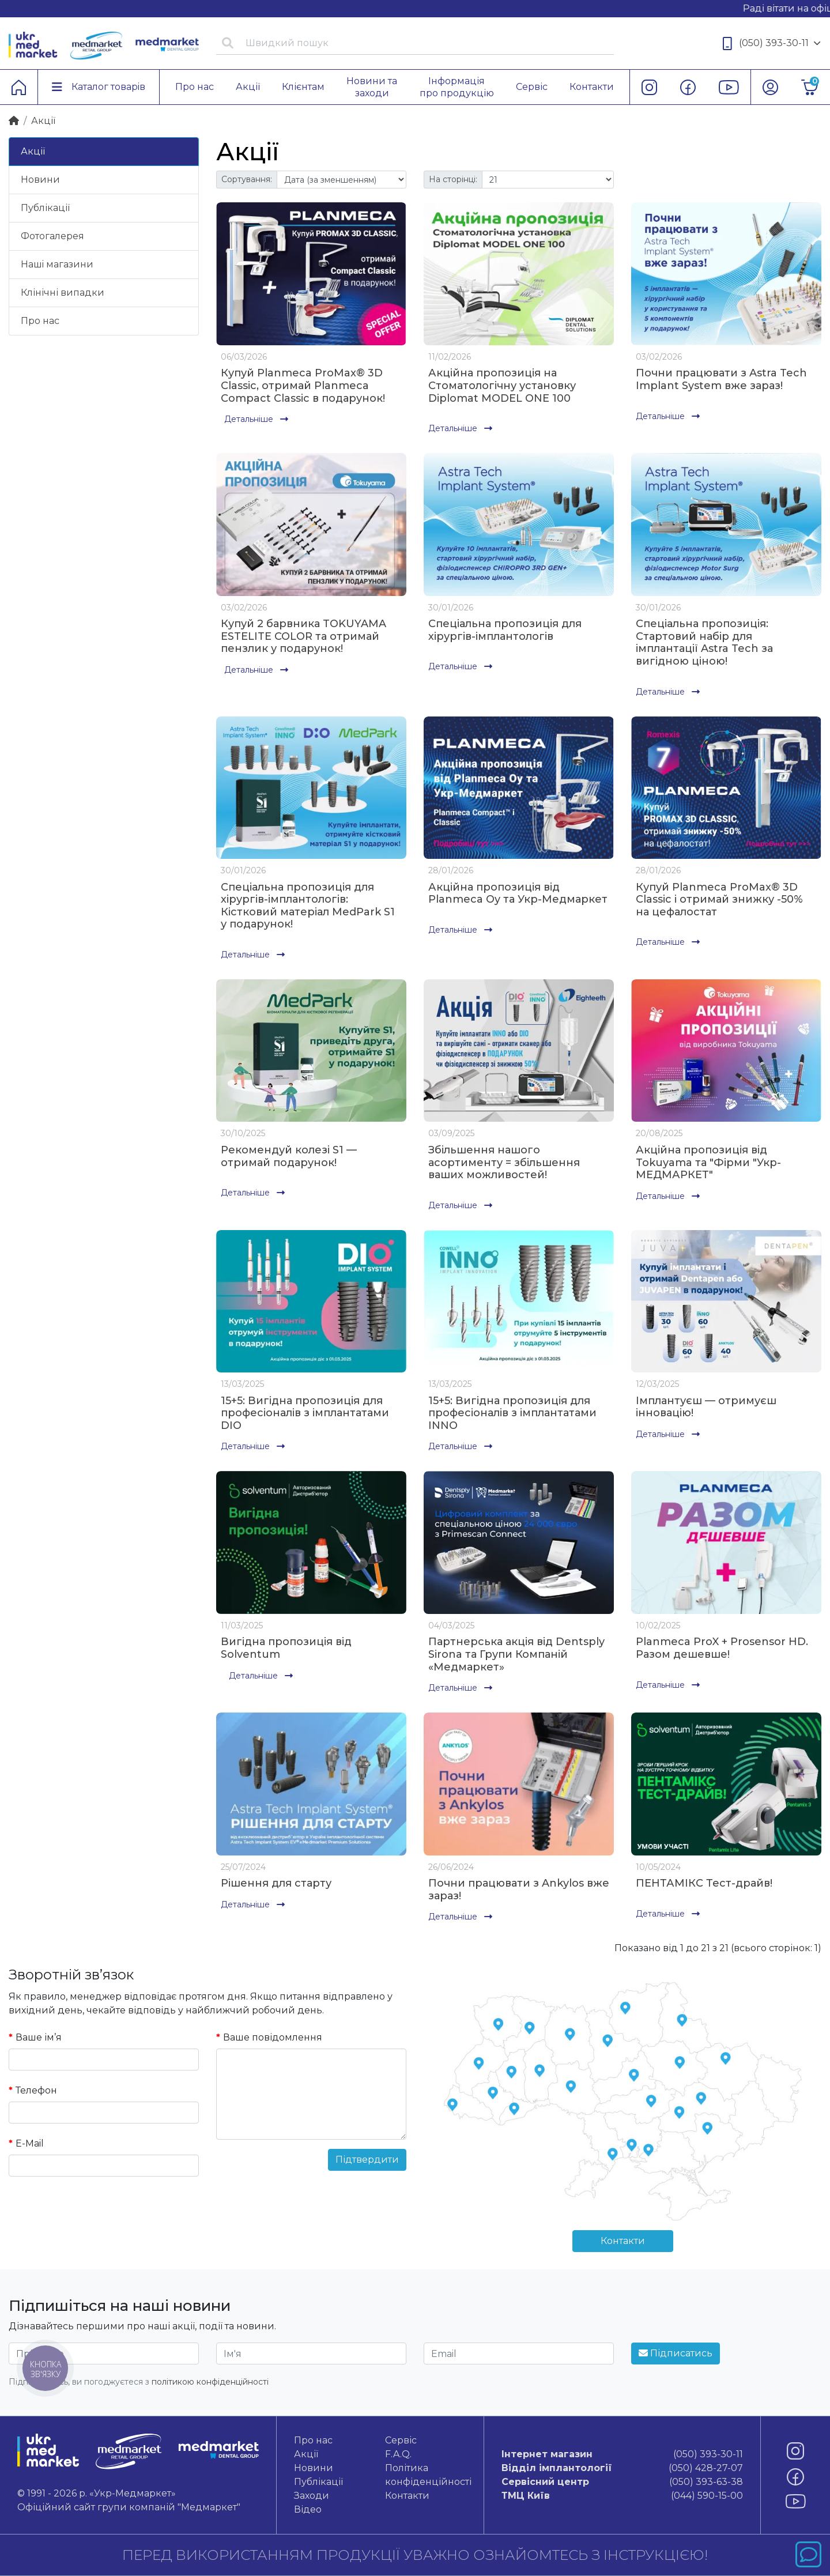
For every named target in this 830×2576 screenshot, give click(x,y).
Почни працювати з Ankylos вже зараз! (518, 1889)
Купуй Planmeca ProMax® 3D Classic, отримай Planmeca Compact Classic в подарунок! (303, 385)
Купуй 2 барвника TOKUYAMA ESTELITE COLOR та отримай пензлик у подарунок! (303, 636)
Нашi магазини (57, 264)
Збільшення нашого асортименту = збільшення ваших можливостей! (504, 1162)
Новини (40, 179)
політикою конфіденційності (210, 2382)
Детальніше (256, 419)
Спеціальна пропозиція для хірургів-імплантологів (505, 630)
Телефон (36, 2090)
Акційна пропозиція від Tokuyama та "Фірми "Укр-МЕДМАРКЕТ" (708, 1162)
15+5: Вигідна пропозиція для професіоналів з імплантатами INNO (512, 1413)
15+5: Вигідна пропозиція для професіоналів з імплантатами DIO (305, 1413)
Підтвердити (367, 2159)
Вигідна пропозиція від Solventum (286, 1648)
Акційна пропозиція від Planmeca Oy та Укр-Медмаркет (518, 893)
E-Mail (30, 2143)
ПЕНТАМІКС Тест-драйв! (704, 1883)
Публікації (45, 207)
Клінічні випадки (62, 292)
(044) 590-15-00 (622, 2496)
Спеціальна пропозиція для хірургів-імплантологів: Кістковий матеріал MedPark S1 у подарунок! (308, 906)
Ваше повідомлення (272, 2037)
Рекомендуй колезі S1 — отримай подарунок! (289, 1156)
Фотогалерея (52, 236)
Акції (33, 151)
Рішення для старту (276, 1883)
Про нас (40, 320)
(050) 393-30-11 (772, 43)
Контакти (623, 2240)
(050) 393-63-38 (622, 2482)
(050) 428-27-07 (622, 2468)
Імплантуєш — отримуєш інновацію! (706, 1407)
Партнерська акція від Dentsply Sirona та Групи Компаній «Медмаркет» (516, 1654)
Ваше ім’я (39, 2037)
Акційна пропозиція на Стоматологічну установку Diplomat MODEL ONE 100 (502, 385)
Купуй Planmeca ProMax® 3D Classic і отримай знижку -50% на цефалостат (719, 899)
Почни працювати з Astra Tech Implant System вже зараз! (721, 379)
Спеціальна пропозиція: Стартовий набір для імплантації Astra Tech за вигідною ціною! (704, 642)
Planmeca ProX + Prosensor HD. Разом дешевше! (722, 1648)
